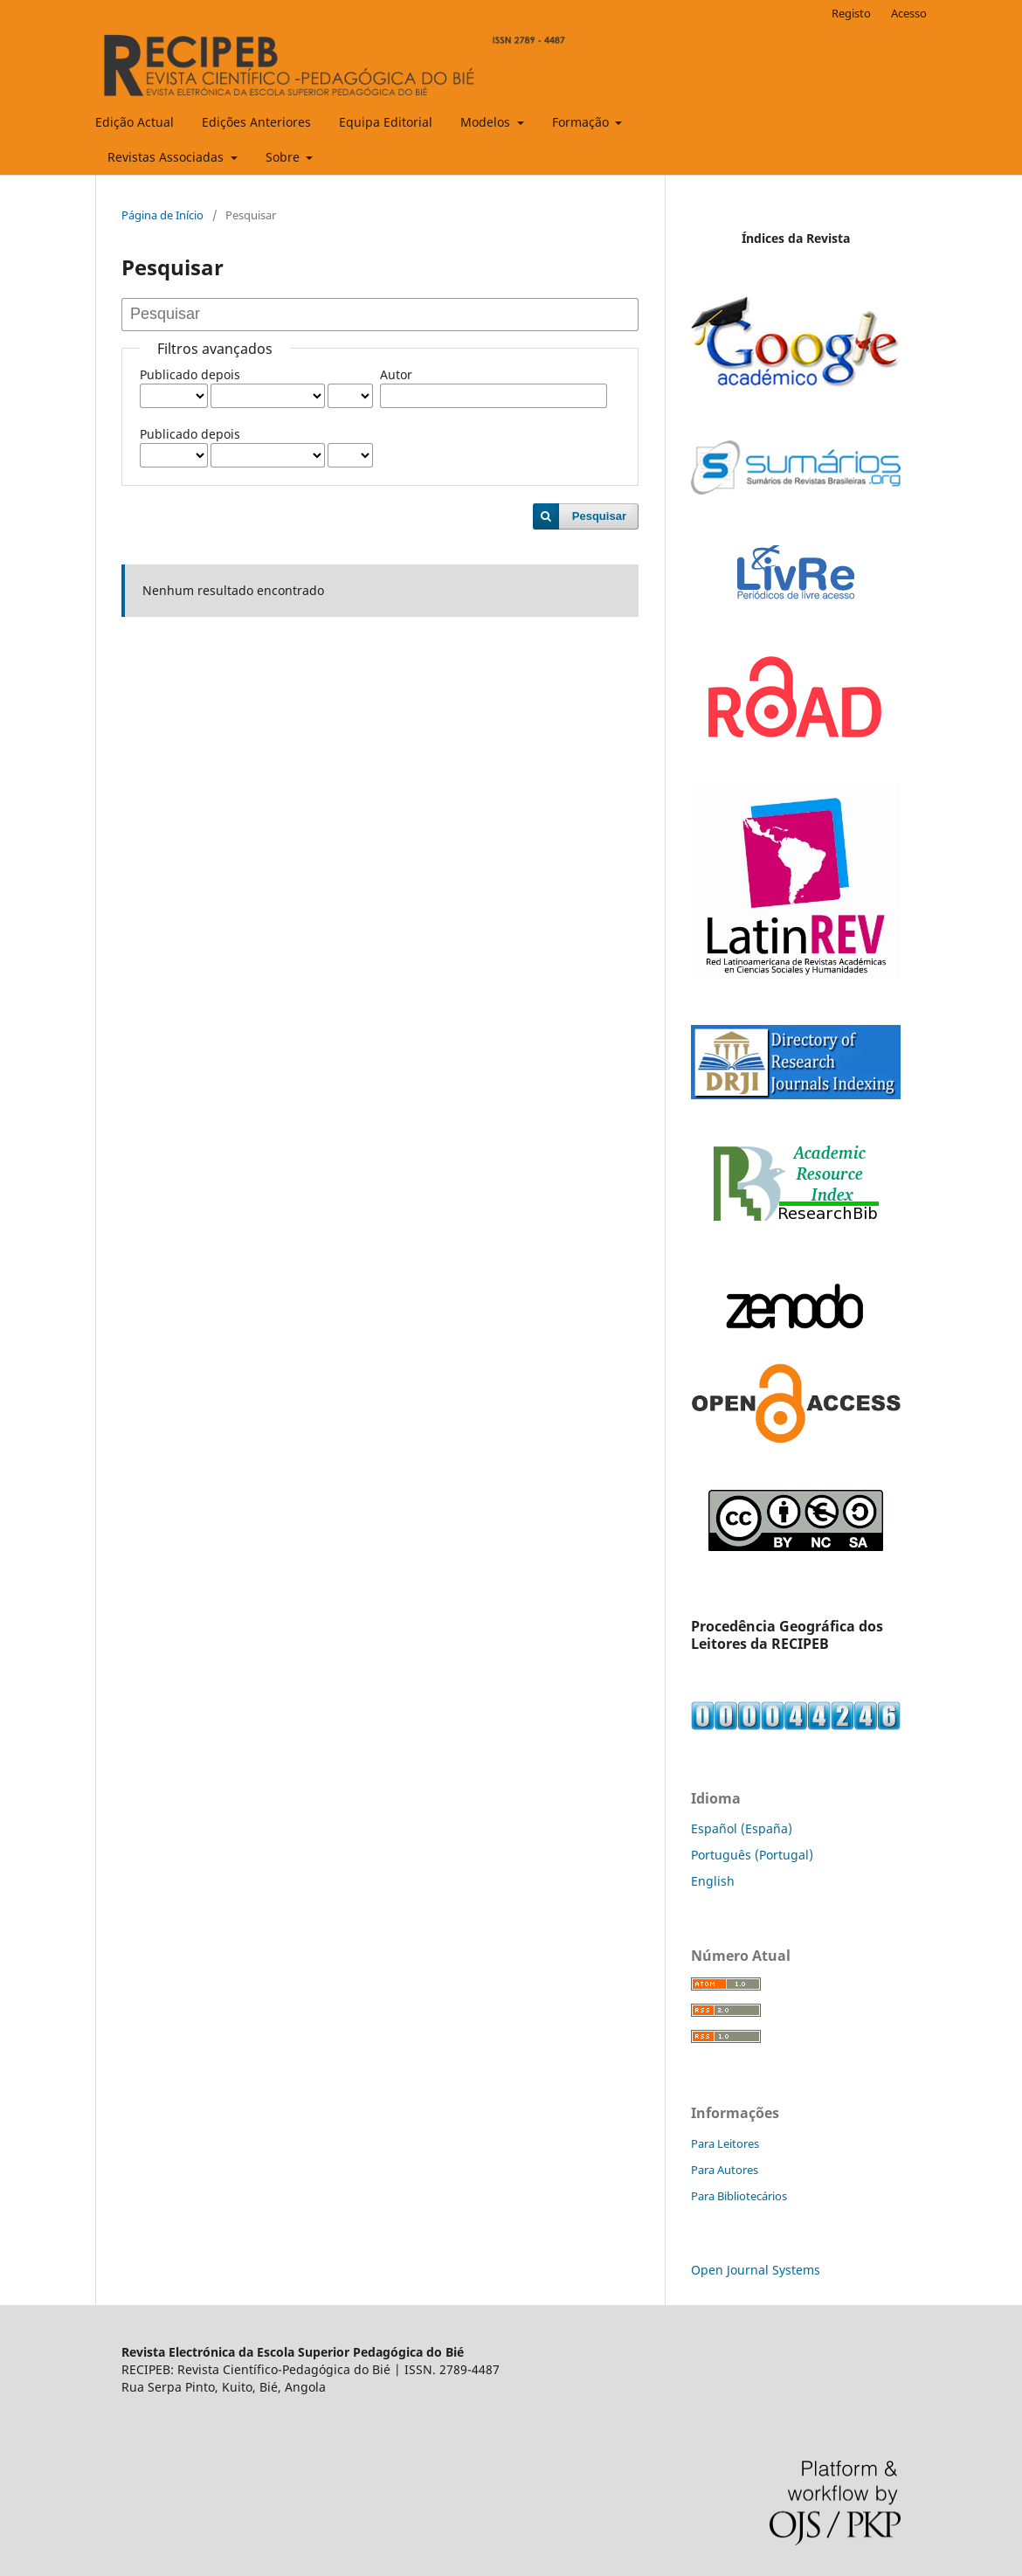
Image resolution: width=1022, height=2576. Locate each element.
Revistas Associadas (167, 157)
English (713, 1881)
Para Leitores (725, 2143)
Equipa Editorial (385, 122)
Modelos (487, 122)
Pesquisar (599, 516)
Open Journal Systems (755, 2269)
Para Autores (724, 2170)
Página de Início (162, 215)
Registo (851, 13)
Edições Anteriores (256, 122)
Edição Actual (134, 122)
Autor (396, 374)
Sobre (284, 157)
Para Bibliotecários (739, 2196)
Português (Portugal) (752, 1854)
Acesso (909, 13)
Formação (582, 122)
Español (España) (741, 1828)
